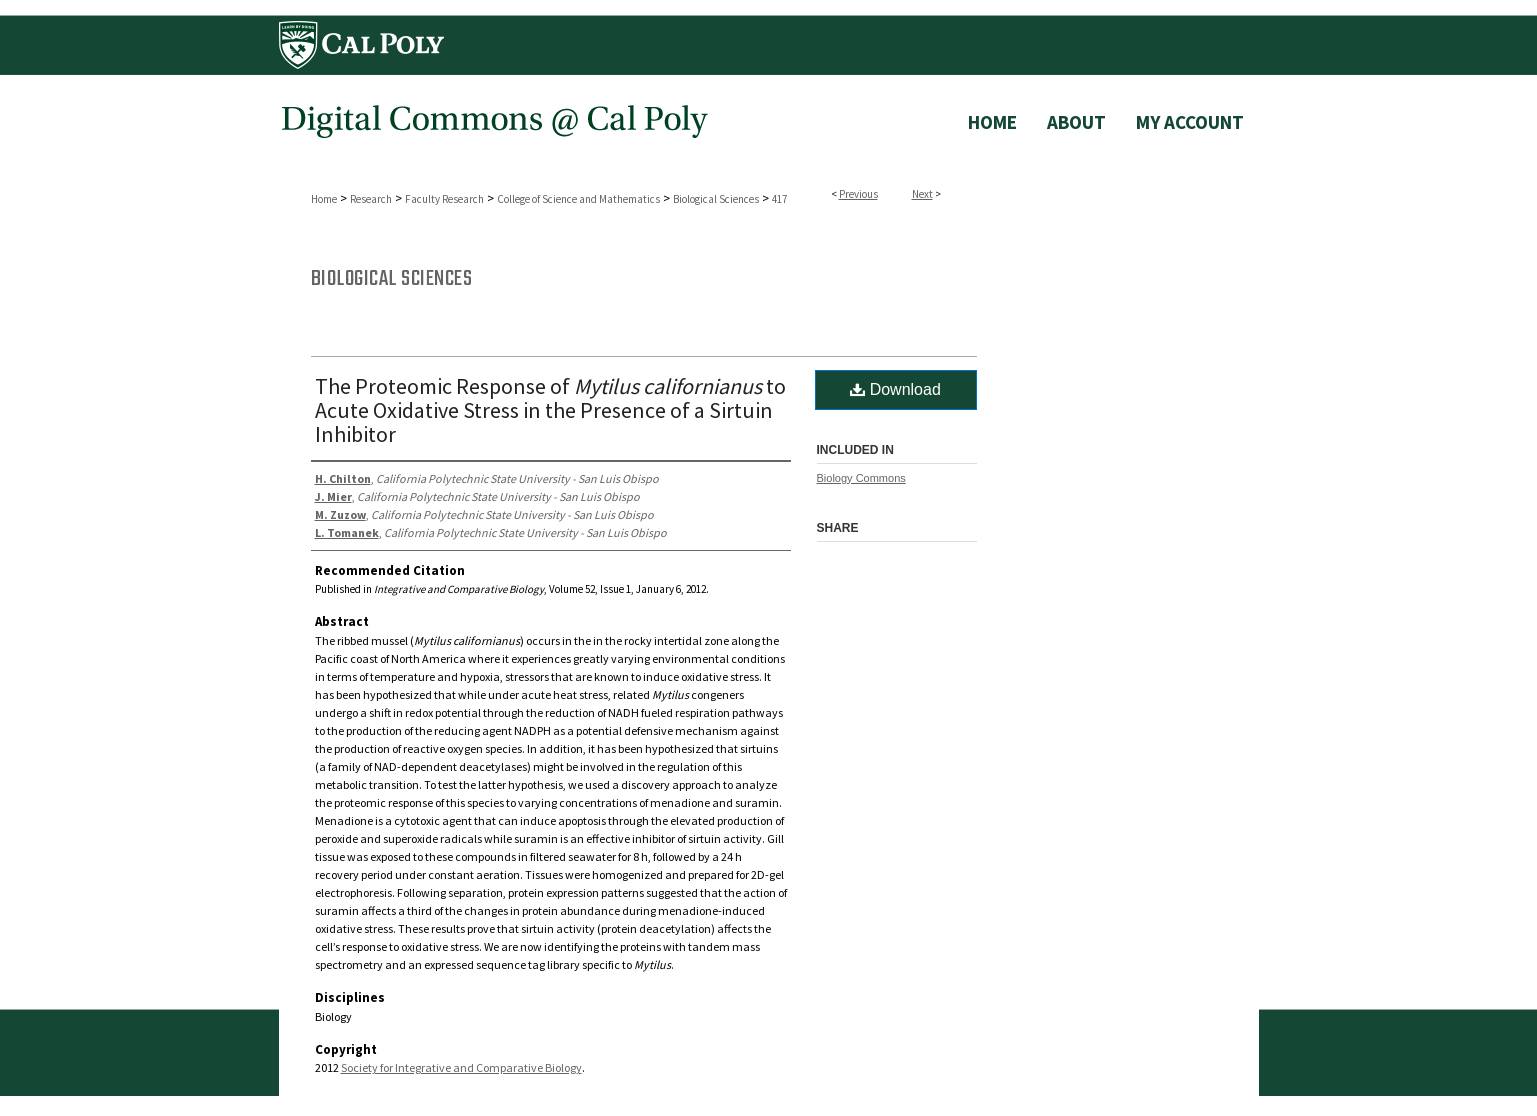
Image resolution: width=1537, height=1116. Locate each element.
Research (371, 199)
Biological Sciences (716, 199)
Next (922, 194)
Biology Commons (861, 478)
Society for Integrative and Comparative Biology (461, 1067)
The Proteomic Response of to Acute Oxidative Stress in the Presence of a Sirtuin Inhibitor (550, 410)
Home (324, 199)
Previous (858, 194)
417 (779, 199)
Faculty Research (444, 199)
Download (895, 389)
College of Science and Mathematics (578, 199)
